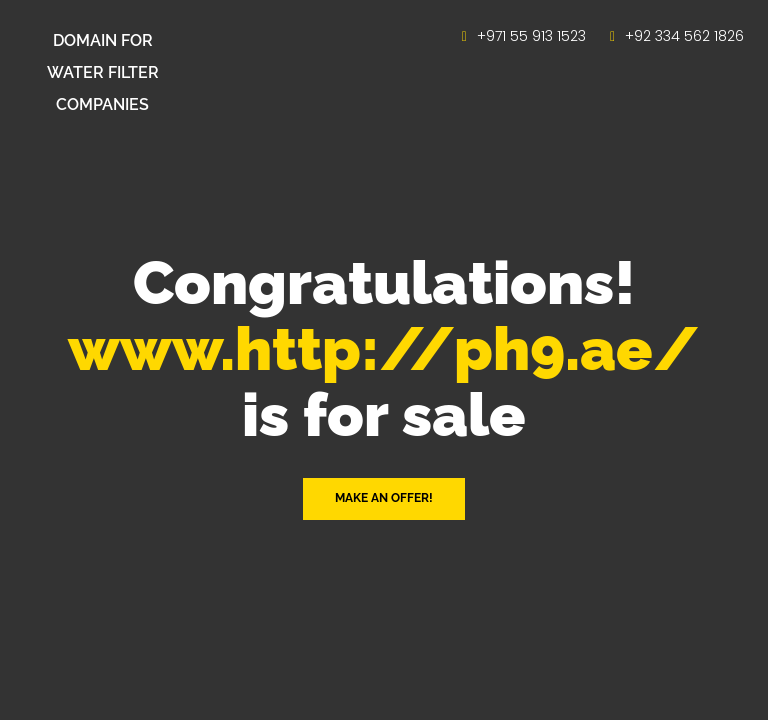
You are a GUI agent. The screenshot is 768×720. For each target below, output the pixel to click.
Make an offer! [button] (384, 498)
